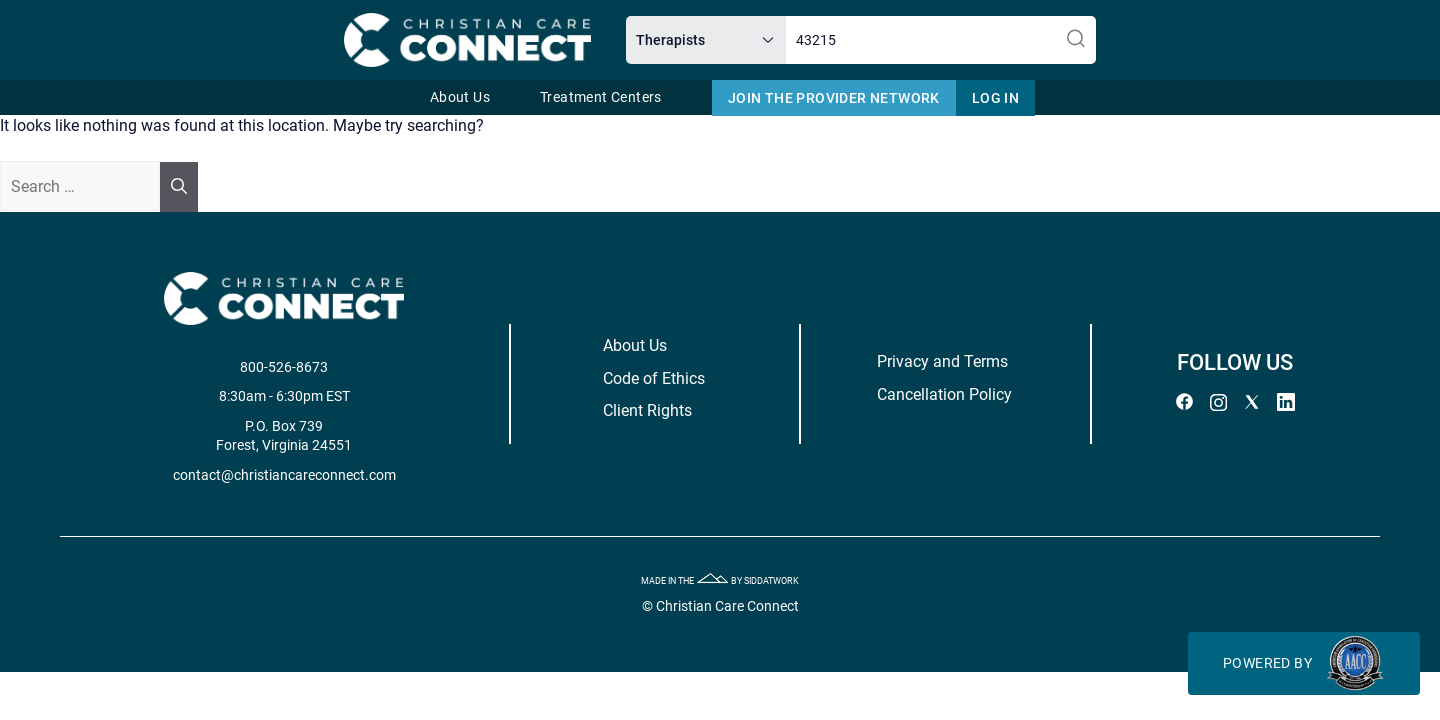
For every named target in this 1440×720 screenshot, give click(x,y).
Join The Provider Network (834, 98)
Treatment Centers (601, 97)
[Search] (179, 187)
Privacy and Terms (923, 361)
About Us (460, 97)
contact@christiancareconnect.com (320, 475)
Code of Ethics (660, 378)
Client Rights (653, 410)
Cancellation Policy (925, 394)
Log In (995, 98)
